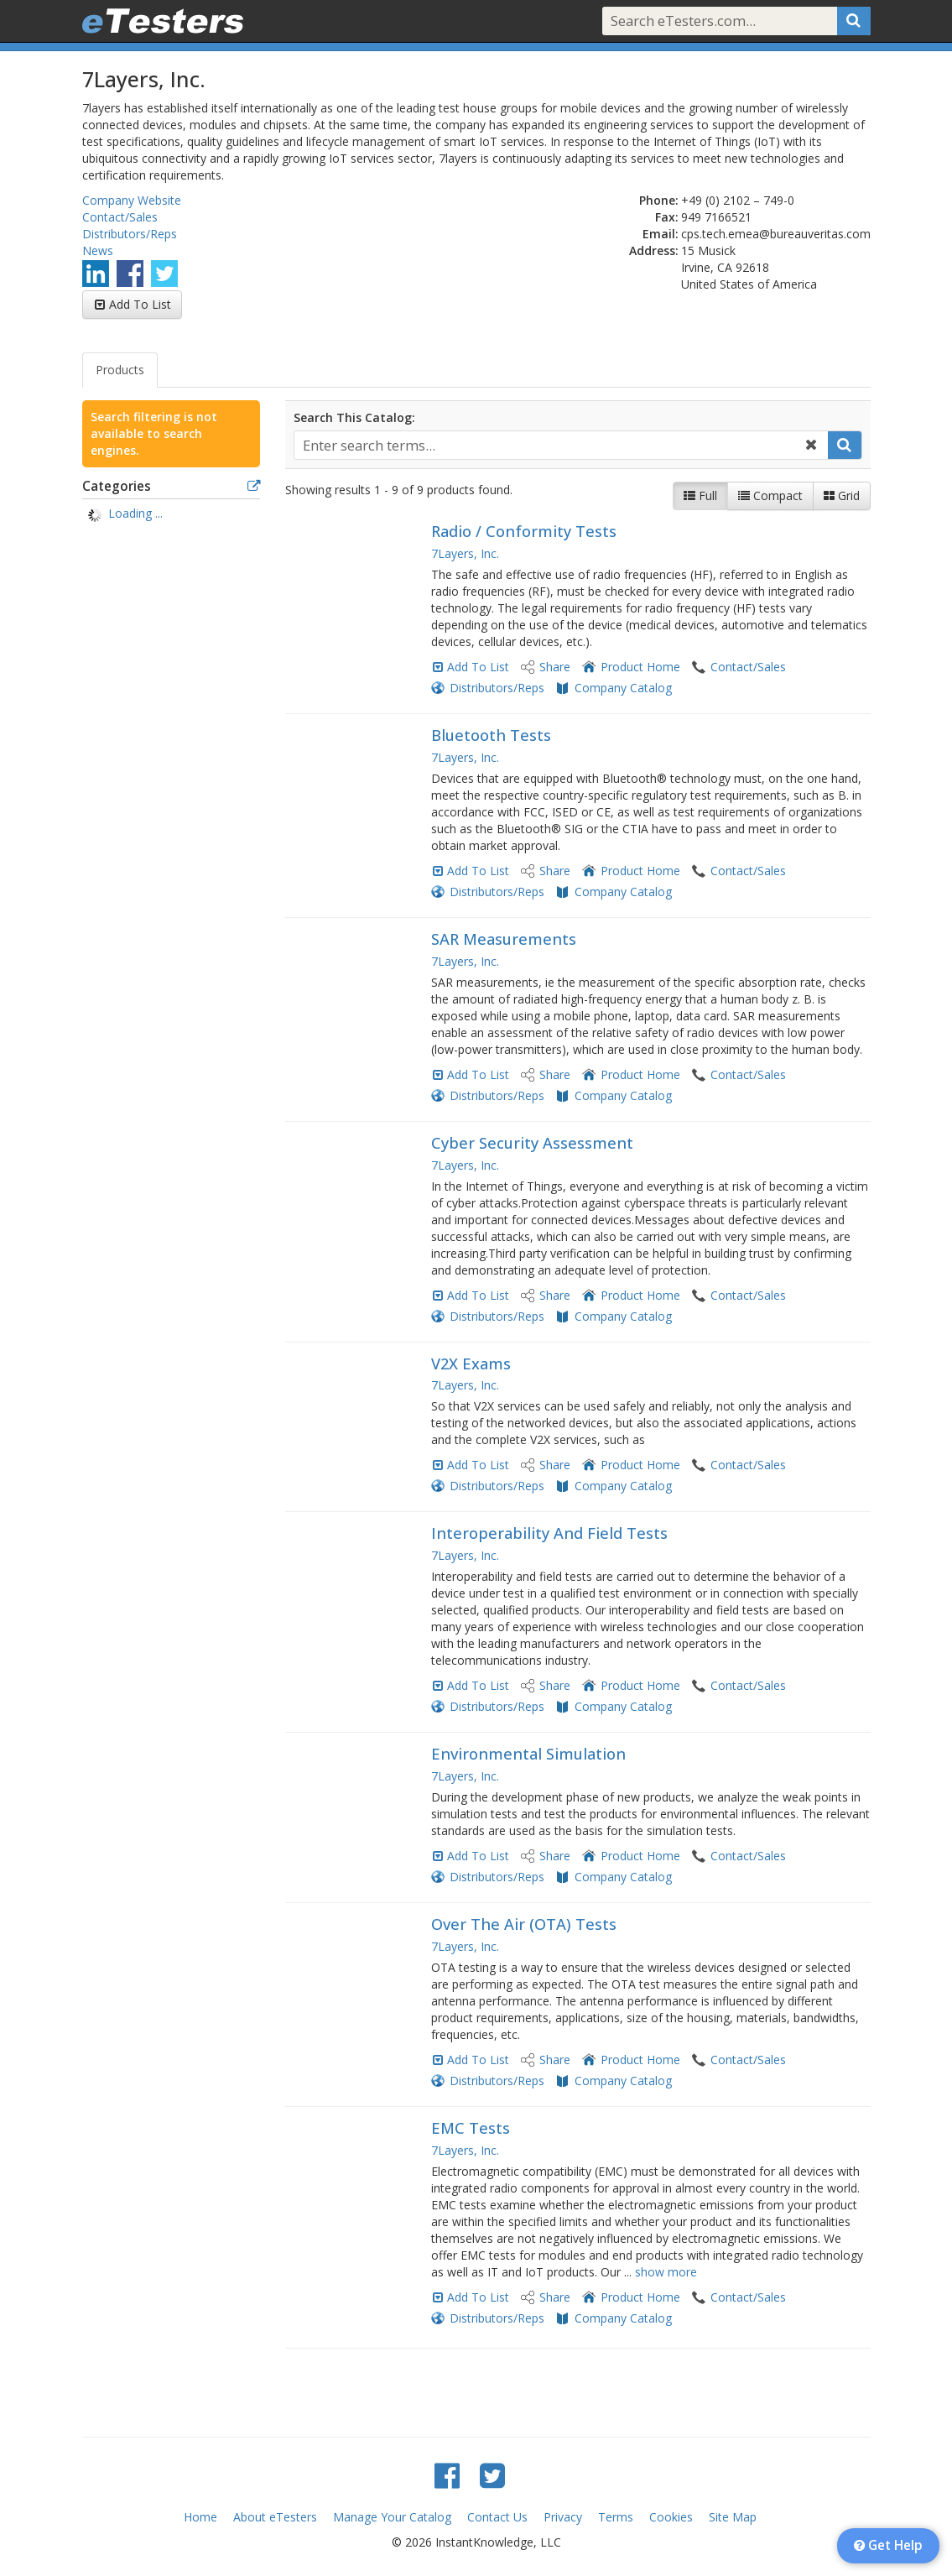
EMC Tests (470, 2128)
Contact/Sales (120, 217)
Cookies (671, 2517)
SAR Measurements (503, 939)
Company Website (131, 200)
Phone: (659, 200)
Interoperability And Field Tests (549, 1533)
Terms (615, 2517)
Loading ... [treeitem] (135, 513)
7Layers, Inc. (465, 553)
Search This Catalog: (354, 417)
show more (666, 2272)
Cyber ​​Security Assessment (532, 1143)
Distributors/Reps (129, 234)
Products (120, 370)
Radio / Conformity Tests (523, 531)
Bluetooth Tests (491, 735)
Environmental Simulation (528, 1754)
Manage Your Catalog (392, 2517)
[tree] (171, 515)
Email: (660, 234)
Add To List (140, 304)
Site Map (733, 2517)
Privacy (563, 2517)
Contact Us (497, 2517)
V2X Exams (471, 1363)
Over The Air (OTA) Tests (523, 1924)
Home (200, 2517)
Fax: (667, 217)
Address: (654, 250)
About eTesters (275, 2517)
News (97, 250)
